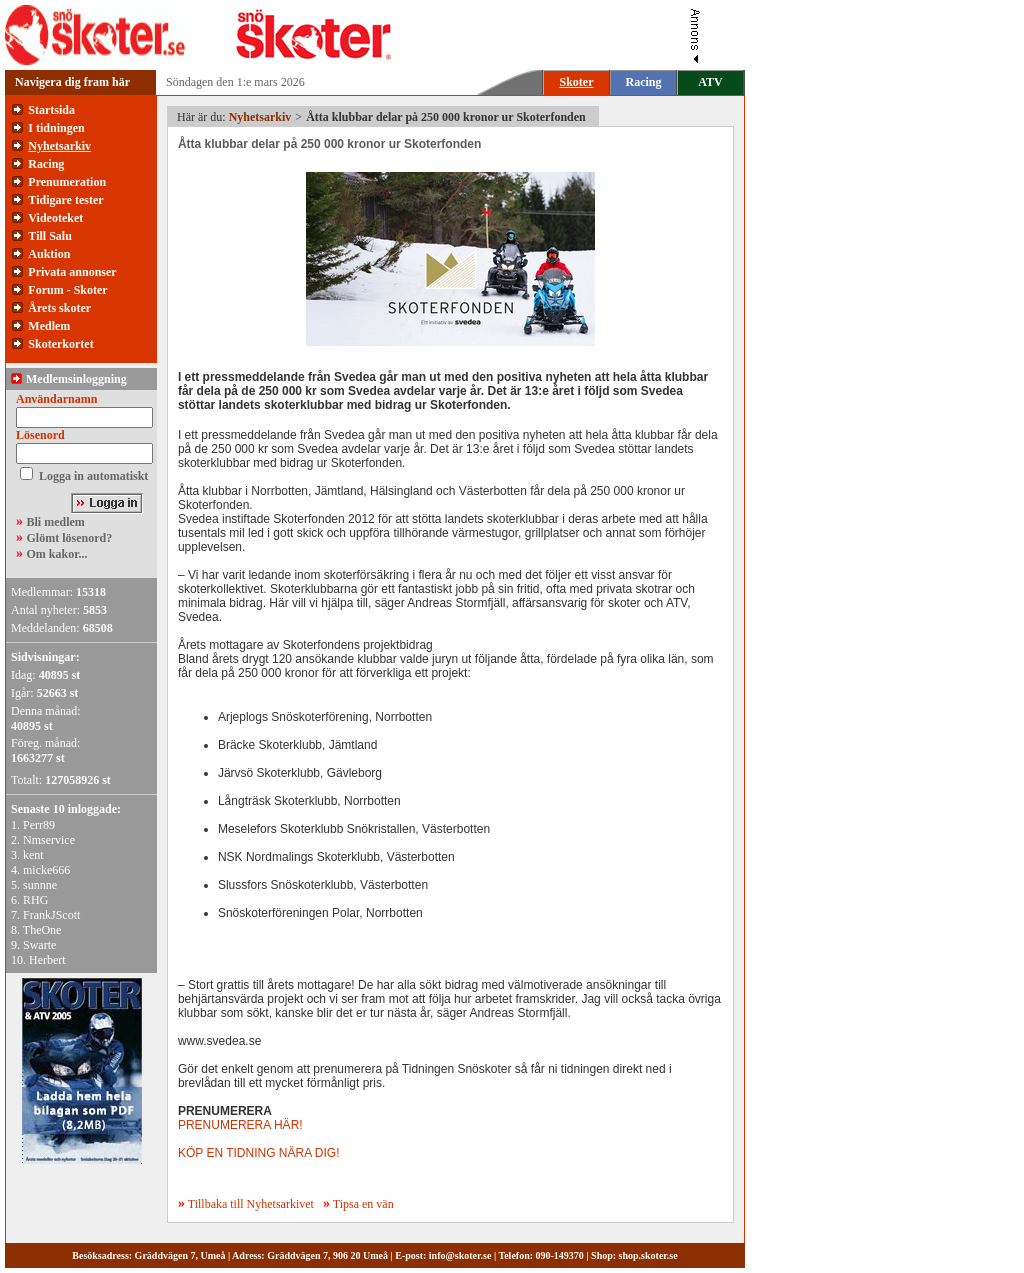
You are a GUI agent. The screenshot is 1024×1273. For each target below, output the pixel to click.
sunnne (40, 885)
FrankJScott (51, 915)
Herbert (47, 960)
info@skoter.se (460, 1255)
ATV (710, 82)
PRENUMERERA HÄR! (240, 1125)
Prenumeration (67, 182)
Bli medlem (56, 522)
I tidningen (56, 128)
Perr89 (39, 825)
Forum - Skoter (67, 290)
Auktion (49, 254)
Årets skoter (59, 308)
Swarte (39, 945)
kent (33, 855)
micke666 (46, 870)
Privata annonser (72, 272)
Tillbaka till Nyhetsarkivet (246, 1204)
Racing (644, 82)
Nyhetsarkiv (59, 146)
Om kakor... (57, 554)
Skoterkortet (60, 344)
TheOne (42, 930)
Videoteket (55, 218)
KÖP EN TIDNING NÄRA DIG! (259, 1153)
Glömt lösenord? (70, 538)
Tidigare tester (65, 200)
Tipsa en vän (363, 1204)
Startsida (51, 110)
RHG (35, 900)
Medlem (49, 326)
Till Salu (49, 236)
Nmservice (49, 840)
